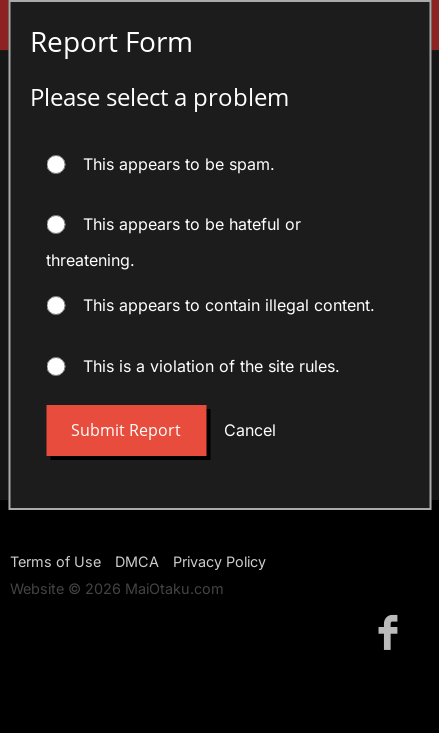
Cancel (250, 430)
